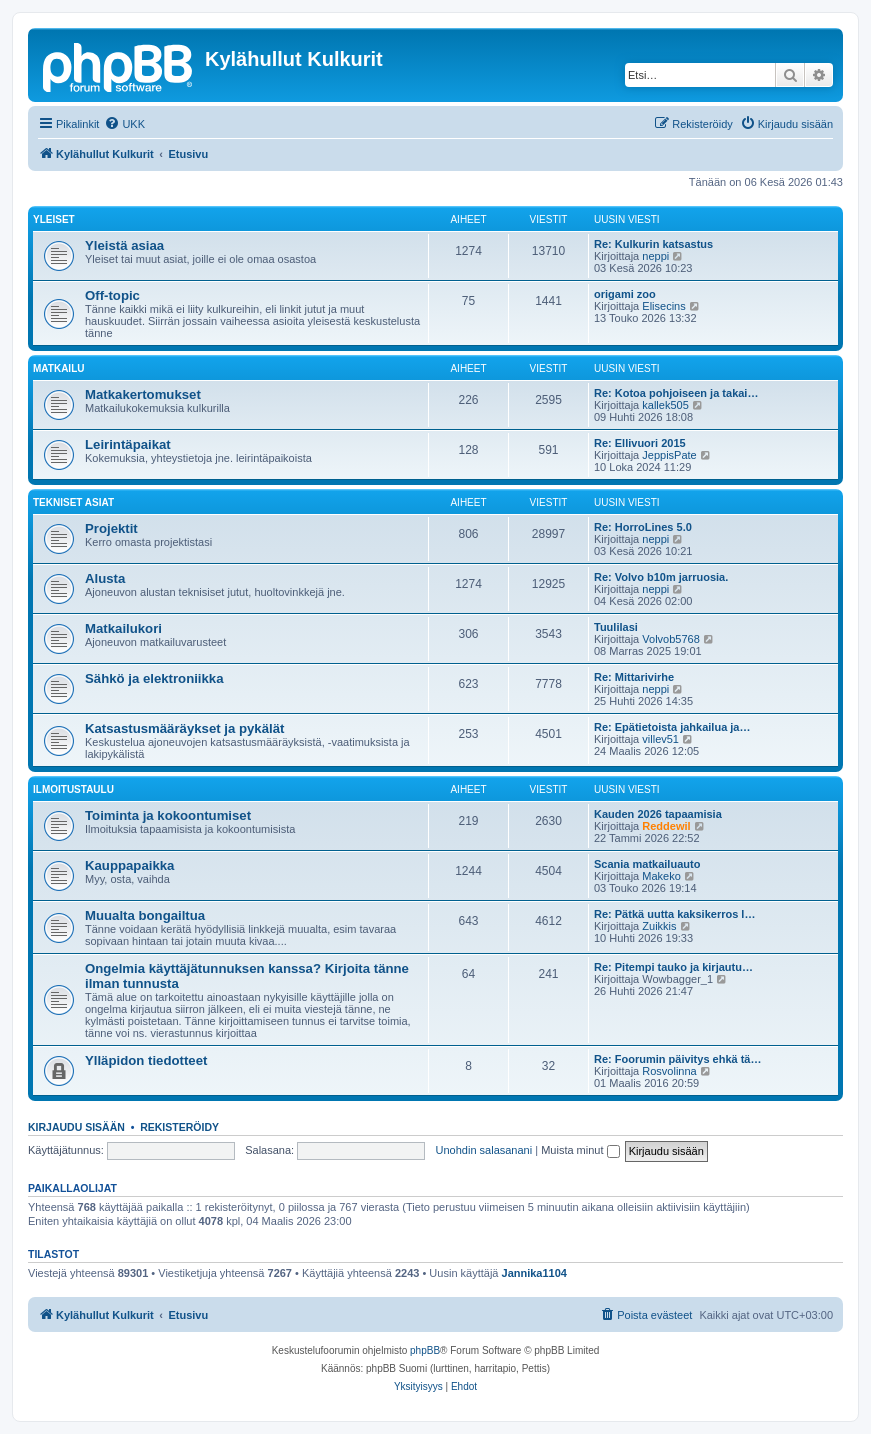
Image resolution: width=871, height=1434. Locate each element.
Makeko (661, 876)
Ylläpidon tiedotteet (146, 1060)
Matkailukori (123, 628)
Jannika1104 (534, 1273)
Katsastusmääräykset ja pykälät (184, 728)
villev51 (660, 739)
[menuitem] (124, 124)
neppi (655, 256)
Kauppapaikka (129, 865)
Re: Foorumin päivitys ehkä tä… (677, 1059)
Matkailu (58, 368)
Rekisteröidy (179, 1127)
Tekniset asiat (73, 502)
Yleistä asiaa (124, 245)
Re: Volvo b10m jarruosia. (661, 577)
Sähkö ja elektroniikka (154, 678)
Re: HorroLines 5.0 (643, 527)
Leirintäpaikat (128, 444)
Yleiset (54, 219)
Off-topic (112, 295)
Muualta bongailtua (145, 915)
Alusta (105, 578)
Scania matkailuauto (647, 864)
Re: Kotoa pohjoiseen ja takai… (676, 393)
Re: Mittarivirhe (634, 677)
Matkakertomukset (143, 394)
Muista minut (580, 1150)
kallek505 (665, 405)
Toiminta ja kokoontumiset (168, 815)
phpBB (425, 1350)
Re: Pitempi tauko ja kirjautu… (673, 967)
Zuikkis (659, 926)
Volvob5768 (671, 639)
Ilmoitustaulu (73, 789)
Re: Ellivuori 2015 (640, 443)
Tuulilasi (616, 627)
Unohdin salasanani (484, 1150)
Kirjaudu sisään (76, 1127)
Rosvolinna (669, 1071)
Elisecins (663, 306)
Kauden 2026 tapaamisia (658, 814)
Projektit (111, 528)
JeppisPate (669, 455)
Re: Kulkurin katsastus (653, 244)
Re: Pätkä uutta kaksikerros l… (674, 914)
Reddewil (666, 826)
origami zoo (625, 294)
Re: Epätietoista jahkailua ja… (672, 727)
